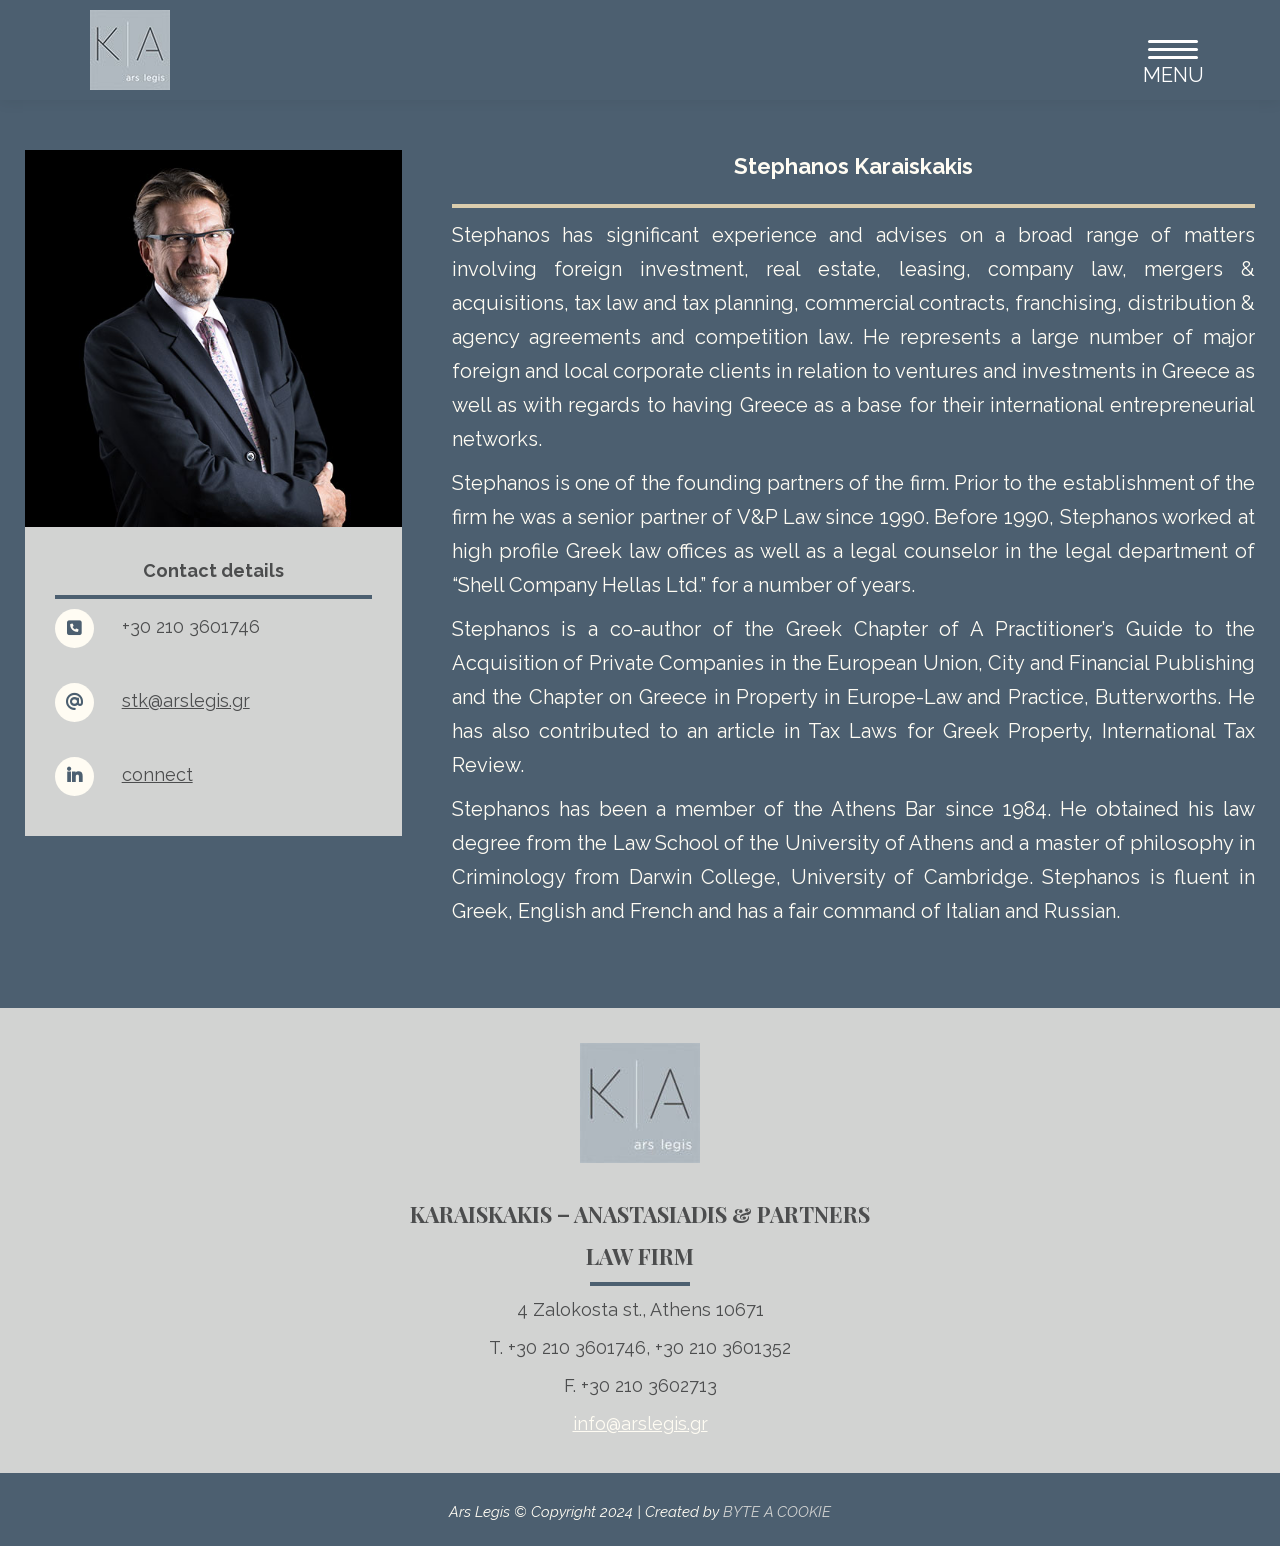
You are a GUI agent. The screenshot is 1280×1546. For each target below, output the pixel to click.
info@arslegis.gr (640, 1423)
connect (157, 774)
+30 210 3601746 (191, 626)
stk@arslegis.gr (186, 700)
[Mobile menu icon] (1165, 50)
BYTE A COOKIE (777, 1512)
